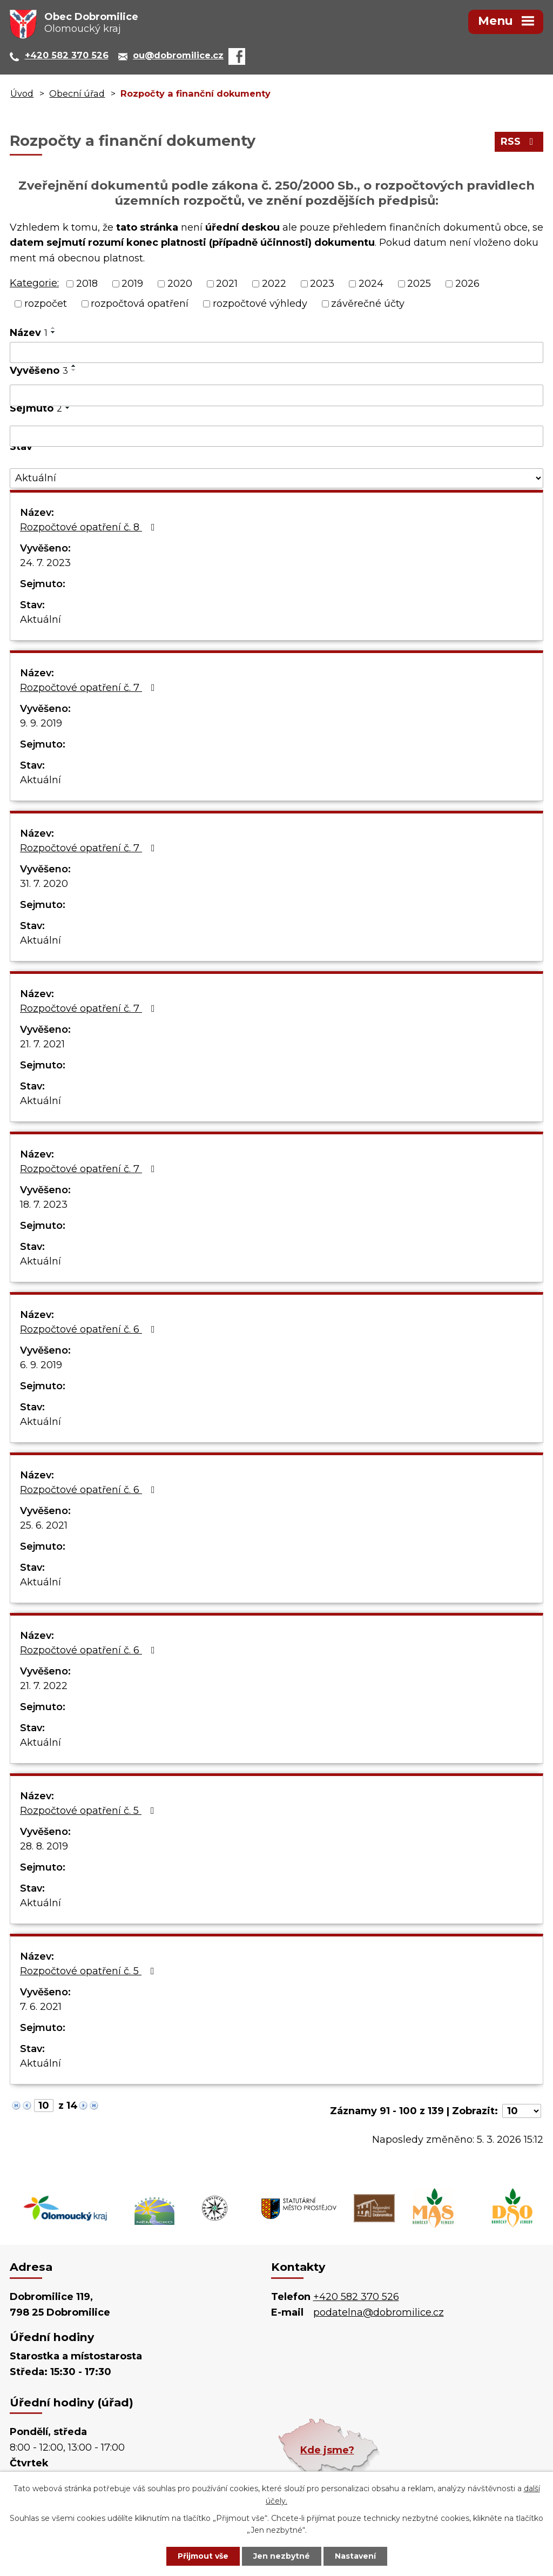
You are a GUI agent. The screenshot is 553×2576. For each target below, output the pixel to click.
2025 (419, 284)
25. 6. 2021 (44, 1525)
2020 (179, 284)
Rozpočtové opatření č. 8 (89, 527)
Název (29, 333)
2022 (274, 284)
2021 (227, 284)
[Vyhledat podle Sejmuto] (276, 436)
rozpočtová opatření (139, 304)
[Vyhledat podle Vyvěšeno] (276, 395)
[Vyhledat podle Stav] (276, 478)
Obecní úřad (77, 93)
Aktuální (40, 619)
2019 (132, 284)
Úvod (21, 93)
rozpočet (45, 304)
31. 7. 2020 (44, 884)
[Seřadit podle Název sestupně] (53, 332)
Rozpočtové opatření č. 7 (89, 688)
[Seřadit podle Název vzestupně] (53, 328)
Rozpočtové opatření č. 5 (89, 1811)
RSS (519, 141)
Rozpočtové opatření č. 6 (89, 1329)
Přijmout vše (203, 2556)
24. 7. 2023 (45, 563)
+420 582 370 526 (356, 2297)
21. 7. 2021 (42, 1044)
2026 (467, 284)
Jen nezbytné (281, 2556)
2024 (371, 284)
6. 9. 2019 (41, 1365)
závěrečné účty (367, 304)
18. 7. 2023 (44, 1204)
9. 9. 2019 (41, 723)
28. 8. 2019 (44, 1846)
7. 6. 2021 (41, 2007)
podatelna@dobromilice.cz (378, 2312)
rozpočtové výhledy (260, 304)
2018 (87, 284)
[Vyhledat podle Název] (276, 353)
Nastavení (355, 2556)
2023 (322, 284)
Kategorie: (34, 283)
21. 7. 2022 (44, 1686)
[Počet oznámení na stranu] (521, 2111)
